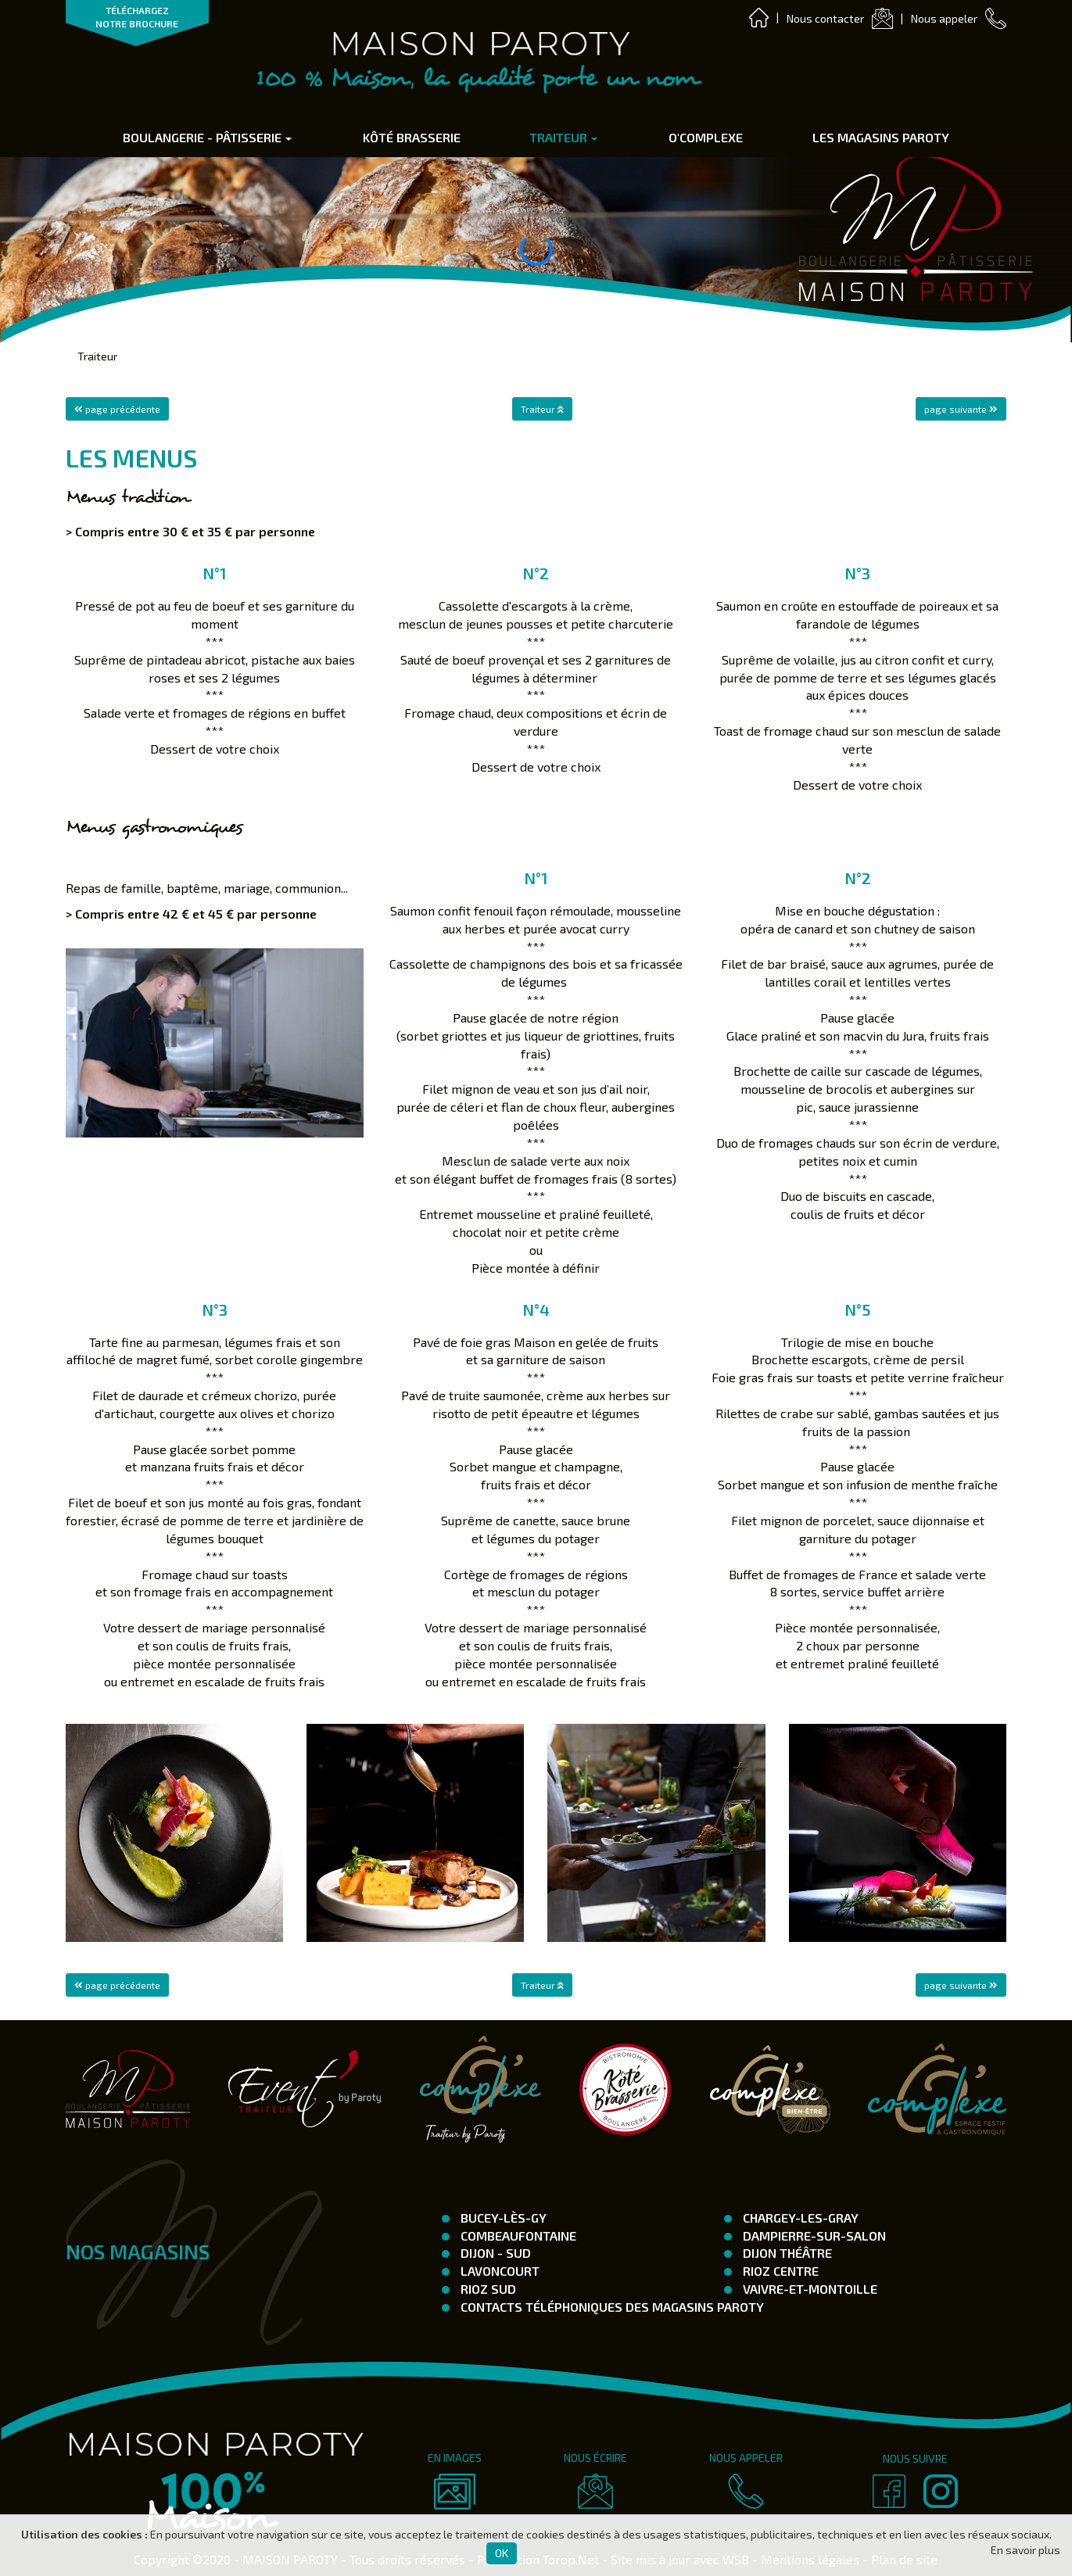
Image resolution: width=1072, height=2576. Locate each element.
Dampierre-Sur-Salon (813, 2235)
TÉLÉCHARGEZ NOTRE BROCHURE (136, 17)
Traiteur (563, 137)
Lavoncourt (498, 2270)
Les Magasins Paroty (880, 137)
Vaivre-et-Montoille (808, 2288)
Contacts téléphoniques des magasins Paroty (610, 2306)
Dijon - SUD (494, 2252)
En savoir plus (1025, 2549)
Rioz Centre (779, 2270)
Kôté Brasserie (412, 137)
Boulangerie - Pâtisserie (207, 137)
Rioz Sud (486, 2288)
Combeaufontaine (516, 2235)
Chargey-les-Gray (799, 2217)
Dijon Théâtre (786, 2252)
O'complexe (706, 137)
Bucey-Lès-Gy (502, 2217)
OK (501, 2553)
